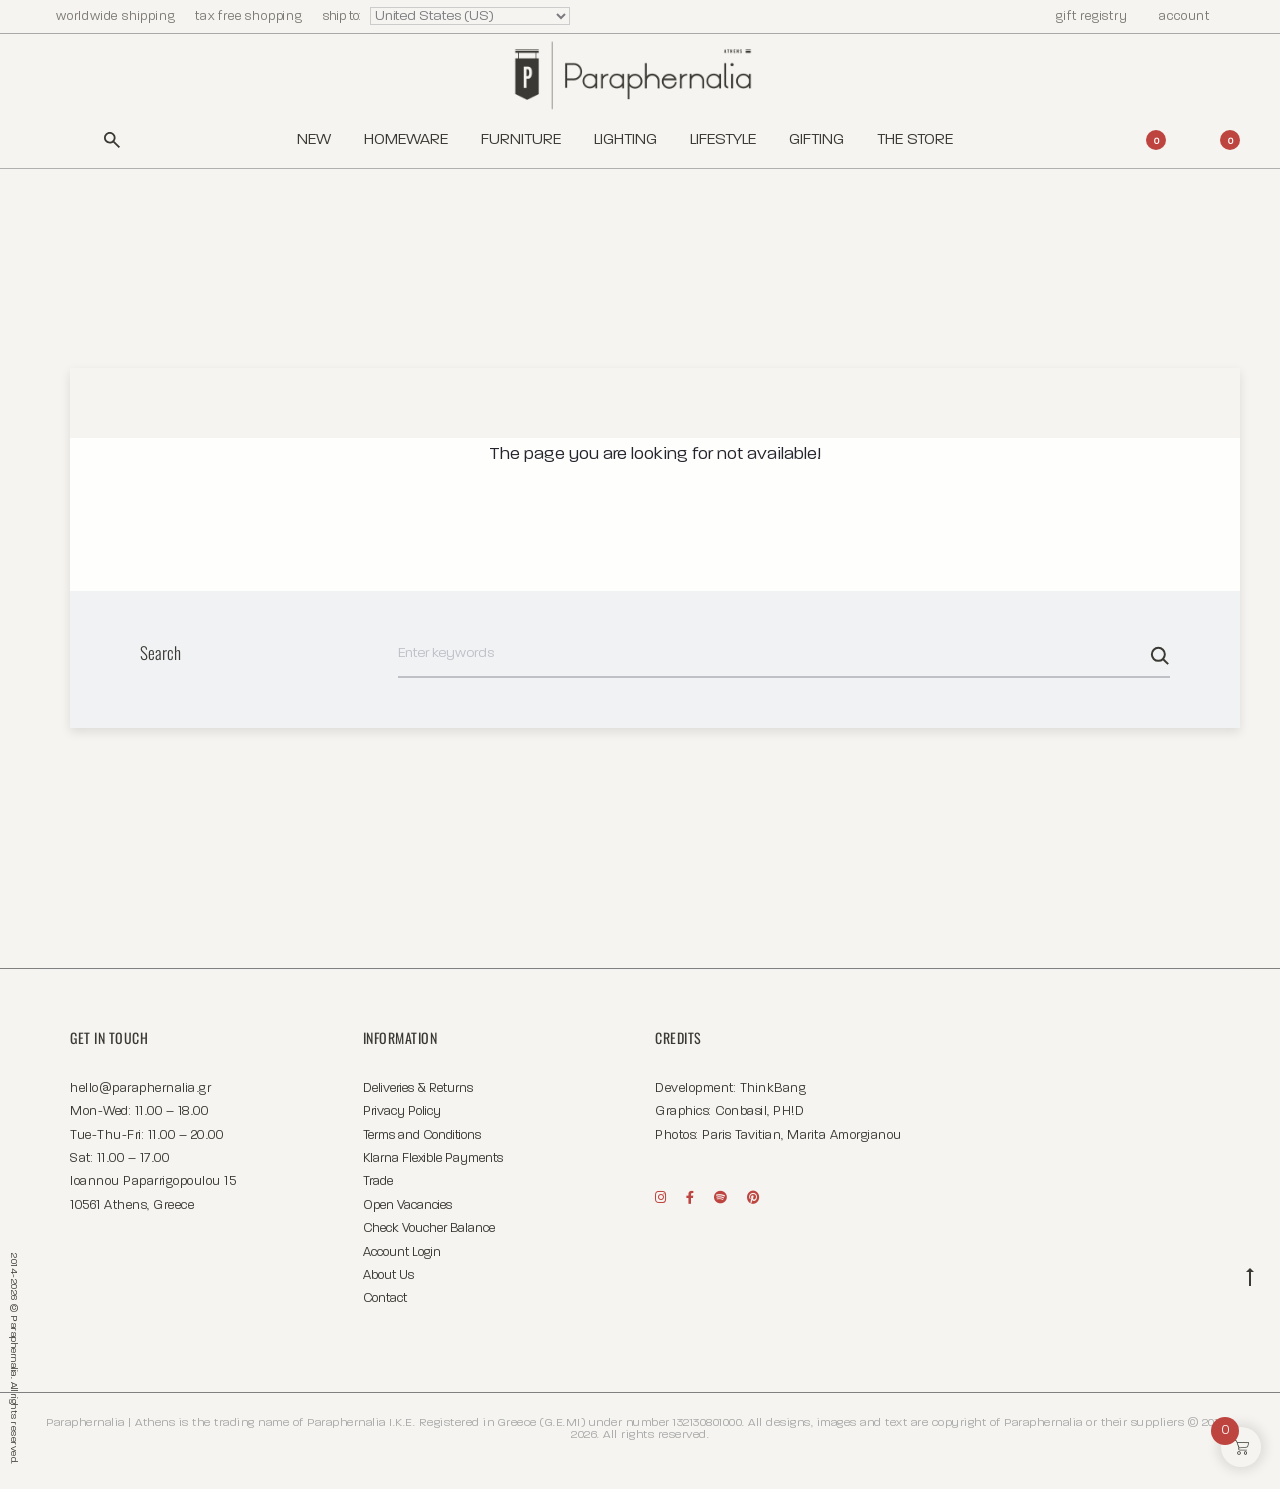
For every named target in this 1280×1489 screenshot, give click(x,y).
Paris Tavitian (741, 1135)
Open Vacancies (407, 1205)
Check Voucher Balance (429, 1228)
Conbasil (741, 1111)
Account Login (402, 1252)
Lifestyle (723, 140)
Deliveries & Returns (418, 1088)
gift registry (1082, 16)
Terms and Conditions (422, 1135)
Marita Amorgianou (844, 1135)
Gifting (816, 140)
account (1175, 16)
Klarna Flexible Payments (433, 1158)
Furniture (521, 140)
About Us (388, 1275)
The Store (915, 140)
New (314, 140)
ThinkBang (773, 1088)
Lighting (625, 140)
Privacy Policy (402, 1111)
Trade (378, 1181)
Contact (385, 1298)
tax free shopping (250, 16)
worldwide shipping (117, 16)
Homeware (406, 140)
